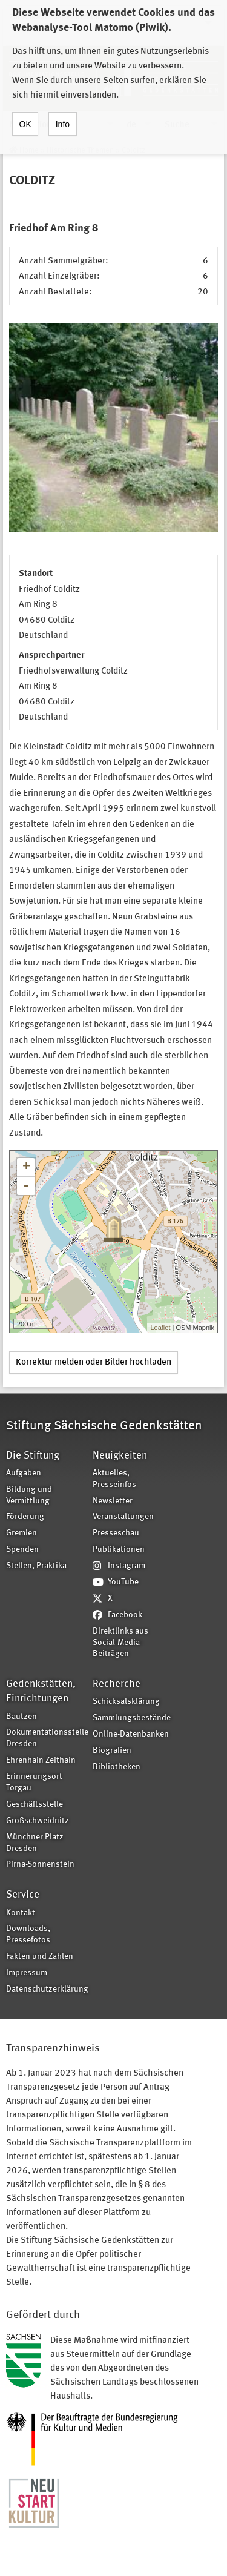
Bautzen (21, 1717)
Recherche (116, 1684)
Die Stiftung (32, 1456)
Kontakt (20, 1913)
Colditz (133, 150)
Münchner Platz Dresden (35, 1843)
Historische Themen (80, 150)
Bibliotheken (116, 1767)
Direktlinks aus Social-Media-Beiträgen (120, 1642)
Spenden (22, 1550)
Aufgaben (23, 1473)
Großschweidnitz (37, 1821)
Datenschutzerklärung (45, 1989)
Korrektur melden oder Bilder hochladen (93, 1362)
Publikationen (119, 1550)
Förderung (25, 1517)
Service (22, 1895)
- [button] (26, 1186)
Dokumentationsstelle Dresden (45, 1738)
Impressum (26, 1973)
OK (25, 112)
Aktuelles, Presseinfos (114, 1479)
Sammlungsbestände (132, 1718)
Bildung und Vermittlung (29, 1495)
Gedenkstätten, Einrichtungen (41, 1691)
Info (63, 112)
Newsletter (113, 1501)
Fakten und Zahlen (39, 1957)
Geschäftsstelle (34, 1805)
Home (29, 150)
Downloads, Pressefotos (28, 1934)
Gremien (21, 1533)
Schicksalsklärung (126, 1702)
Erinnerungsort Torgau (34, 1782)
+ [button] (26, 1167)
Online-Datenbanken (131, 1734)
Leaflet (160, 1327)
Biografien (112, 1751)
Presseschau (116, 1533)
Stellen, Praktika (36, 1566)
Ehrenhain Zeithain (41, 1760)
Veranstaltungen (123, 1517)
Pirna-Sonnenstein (40, 1865)
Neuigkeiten (120, 1456)
